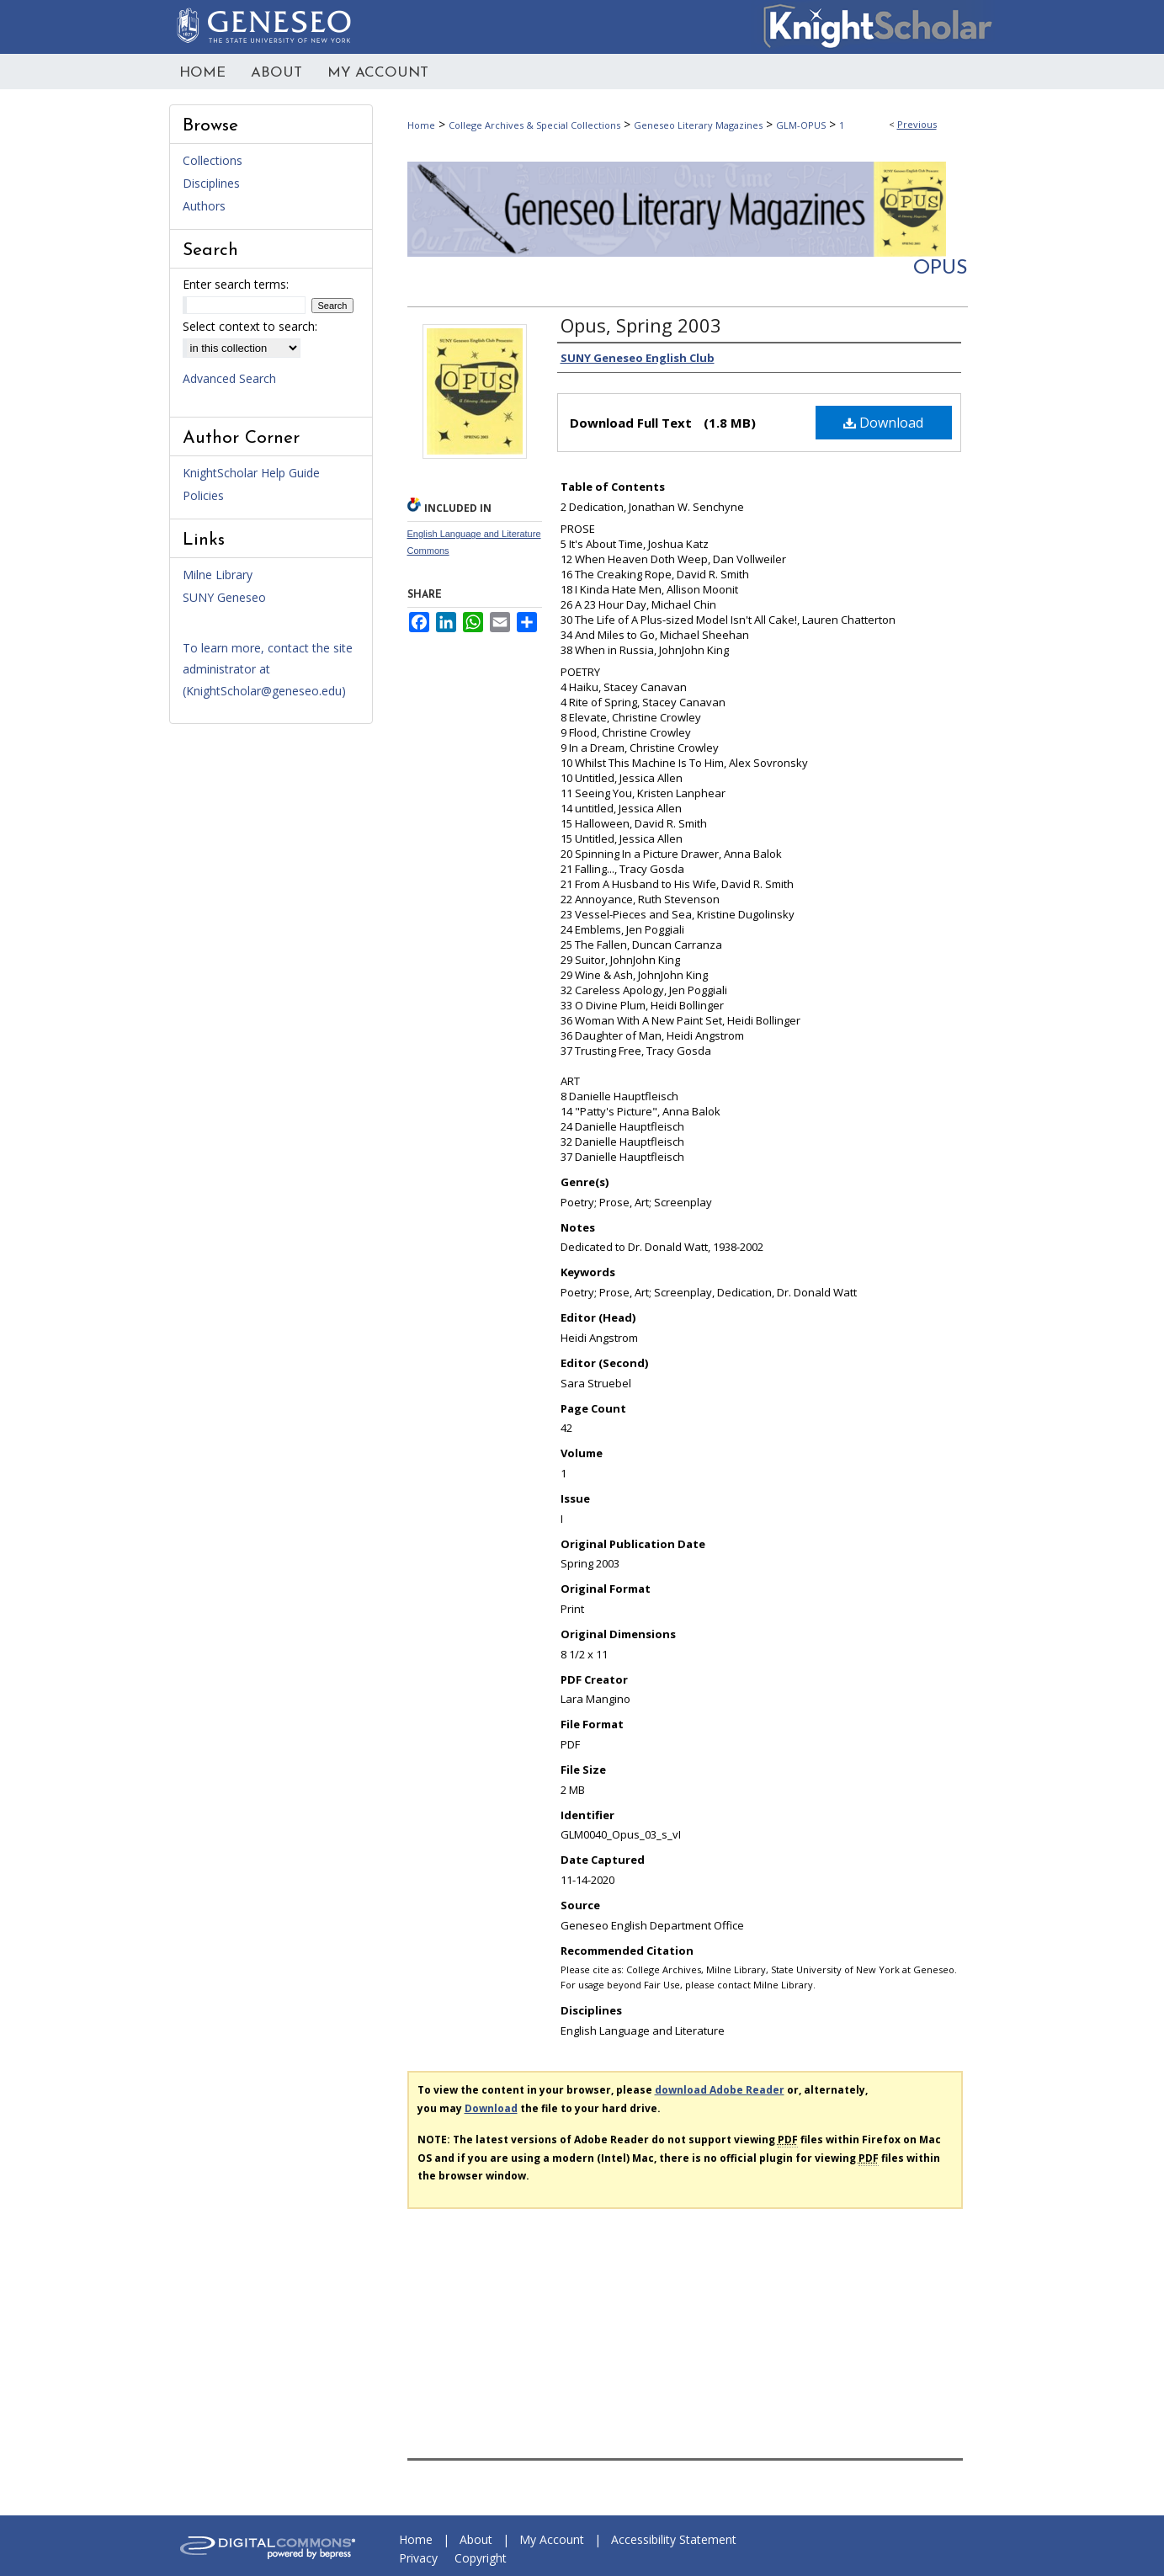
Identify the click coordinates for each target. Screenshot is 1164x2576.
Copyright (480, 2558)
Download (883, 422)
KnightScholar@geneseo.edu (264, 691)
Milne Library (217, 575)
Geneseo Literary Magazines (698, 125)
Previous (917, 124)
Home (421, 125)
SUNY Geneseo (224, 597)
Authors (204, 206)
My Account (551, 2539)
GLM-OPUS (801, 125)
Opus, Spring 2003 (641, 325)
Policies (203, 495)
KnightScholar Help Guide (251, 473)
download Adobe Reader (719, 2090)
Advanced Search (229, 378)
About (476, 2539)
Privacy (418, 2558)
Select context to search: (250, 326)
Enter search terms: (236, 284)
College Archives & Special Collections (534, 125)
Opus (940, 268)
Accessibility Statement (673, 2539)
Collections (212, 160)
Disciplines (211, 183)
